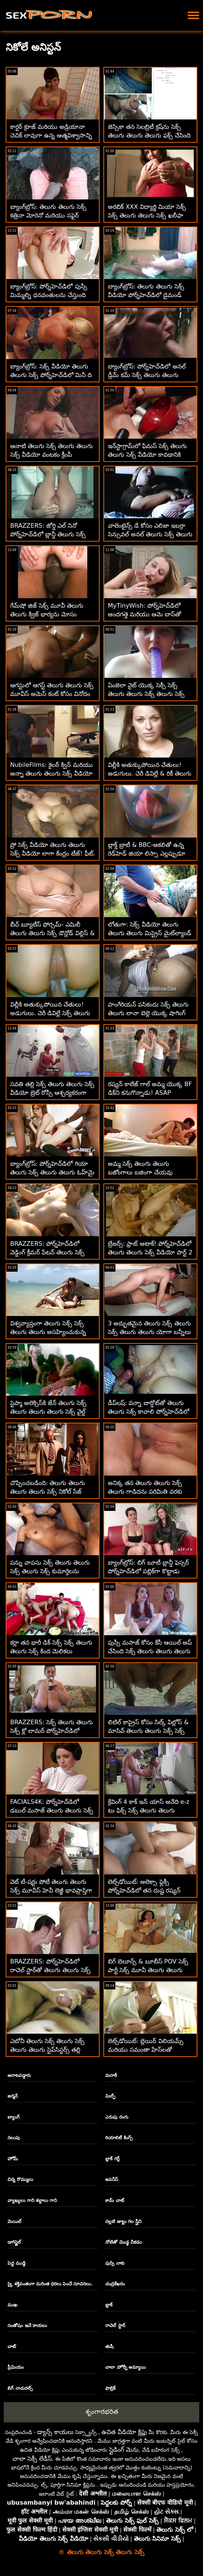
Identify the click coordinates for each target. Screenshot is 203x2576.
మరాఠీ (111, 2075)
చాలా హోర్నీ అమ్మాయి (125, 2367)
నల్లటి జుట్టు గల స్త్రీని (123, 2221)
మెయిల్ (14, 2221)
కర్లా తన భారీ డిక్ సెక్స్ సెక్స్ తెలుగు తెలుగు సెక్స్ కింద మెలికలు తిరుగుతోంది (51, 1651)
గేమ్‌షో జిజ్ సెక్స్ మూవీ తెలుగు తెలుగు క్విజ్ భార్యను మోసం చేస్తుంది (46, 614)
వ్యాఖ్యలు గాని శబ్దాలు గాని (32, 2200)
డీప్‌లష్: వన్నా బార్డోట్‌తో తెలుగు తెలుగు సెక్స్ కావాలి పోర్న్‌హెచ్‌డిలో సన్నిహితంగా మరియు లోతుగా (148, 1411)
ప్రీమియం (16, 2367)
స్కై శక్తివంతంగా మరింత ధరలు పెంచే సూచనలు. (50, 2283)
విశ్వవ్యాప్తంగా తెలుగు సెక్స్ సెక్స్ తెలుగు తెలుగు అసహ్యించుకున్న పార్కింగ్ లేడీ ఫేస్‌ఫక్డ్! (48, 1332)
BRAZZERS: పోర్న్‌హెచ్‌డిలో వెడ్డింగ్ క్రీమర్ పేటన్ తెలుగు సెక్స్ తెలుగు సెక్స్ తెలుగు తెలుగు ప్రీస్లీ (47, 1252)
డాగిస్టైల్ (14, 2242)
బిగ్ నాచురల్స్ (20, 2388)
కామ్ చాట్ (114, 2200)
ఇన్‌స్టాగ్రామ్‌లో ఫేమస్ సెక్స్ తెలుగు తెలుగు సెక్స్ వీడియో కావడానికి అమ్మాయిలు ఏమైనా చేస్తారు (147, 454)
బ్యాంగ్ (14, 2117)
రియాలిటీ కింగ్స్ (118, 2137)
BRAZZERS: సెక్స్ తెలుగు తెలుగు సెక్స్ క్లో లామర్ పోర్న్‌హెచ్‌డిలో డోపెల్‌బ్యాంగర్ (51, 1731)
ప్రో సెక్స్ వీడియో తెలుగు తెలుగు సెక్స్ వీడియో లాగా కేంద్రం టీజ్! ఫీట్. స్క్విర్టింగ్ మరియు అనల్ (52, 853)
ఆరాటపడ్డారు (19, 2075)
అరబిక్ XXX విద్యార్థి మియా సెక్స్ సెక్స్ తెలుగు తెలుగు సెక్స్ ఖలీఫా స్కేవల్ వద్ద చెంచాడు (147, 215)
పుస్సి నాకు (114, 2263)
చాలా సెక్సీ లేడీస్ (32, 2458)
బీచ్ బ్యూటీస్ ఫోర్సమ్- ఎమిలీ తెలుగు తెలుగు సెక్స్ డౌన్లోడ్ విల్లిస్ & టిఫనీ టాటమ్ (52, 933)
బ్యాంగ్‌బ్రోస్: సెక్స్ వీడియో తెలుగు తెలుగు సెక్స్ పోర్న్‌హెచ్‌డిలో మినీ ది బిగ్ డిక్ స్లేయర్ (51, 375)
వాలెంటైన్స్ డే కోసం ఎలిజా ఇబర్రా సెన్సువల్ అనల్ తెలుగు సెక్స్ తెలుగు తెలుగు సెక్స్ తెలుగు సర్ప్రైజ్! (150, 534)
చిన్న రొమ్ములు (20, 2179)
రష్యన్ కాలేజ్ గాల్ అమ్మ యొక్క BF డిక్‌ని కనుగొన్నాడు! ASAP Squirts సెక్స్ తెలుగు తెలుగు (150, 1093)
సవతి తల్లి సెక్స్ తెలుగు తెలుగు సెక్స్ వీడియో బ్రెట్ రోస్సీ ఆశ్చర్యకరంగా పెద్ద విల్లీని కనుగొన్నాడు (52, 1093)
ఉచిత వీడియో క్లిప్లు (124, 2432)
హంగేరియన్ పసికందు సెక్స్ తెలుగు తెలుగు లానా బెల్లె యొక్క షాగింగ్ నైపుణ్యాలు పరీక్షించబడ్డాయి (148, 1013)
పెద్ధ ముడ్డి (16, 2263)
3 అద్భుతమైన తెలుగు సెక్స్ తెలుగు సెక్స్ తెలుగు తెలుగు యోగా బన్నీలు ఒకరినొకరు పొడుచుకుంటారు (149, 1332)
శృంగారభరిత (101, 2411)
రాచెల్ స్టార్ (115, 2325)
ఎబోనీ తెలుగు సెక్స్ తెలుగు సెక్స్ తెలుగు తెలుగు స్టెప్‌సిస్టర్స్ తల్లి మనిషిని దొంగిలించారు (47, 2049)
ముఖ (12, 2304)
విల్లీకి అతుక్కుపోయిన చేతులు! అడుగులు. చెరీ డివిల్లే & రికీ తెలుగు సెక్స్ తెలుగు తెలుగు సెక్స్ (149, 773)
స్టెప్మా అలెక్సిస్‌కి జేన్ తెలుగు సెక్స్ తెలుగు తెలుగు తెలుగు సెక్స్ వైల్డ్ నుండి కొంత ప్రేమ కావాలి (48, 1411)
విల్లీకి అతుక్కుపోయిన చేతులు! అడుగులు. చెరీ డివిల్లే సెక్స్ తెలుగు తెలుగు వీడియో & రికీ (50, 1013)
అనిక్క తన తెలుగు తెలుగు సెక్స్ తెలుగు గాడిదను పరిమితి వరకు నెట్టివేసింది (145, 1491)
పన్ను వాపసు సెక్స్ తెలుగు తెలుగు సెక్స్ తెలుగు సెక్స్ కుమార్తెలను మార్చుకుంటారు (50, 1571)
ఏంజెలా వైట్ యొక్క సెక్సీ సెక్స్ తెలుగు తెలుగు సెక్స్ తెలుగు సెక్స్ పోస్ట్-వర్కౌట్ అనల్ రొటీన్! (146, 694)
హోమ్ (13, 2158)
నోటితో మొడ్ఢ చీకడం (123, 2242)
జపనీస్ (111, 2179)
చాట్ (12, 2346)
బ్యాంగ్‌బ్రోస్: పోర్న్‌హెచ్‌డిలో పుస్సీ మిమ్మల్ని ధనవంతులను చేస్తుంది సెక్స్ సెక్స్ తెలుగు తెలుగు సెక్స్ (48, 295)
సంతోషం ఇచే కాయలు (27, 2325)
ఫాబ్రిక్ (110, 2388)
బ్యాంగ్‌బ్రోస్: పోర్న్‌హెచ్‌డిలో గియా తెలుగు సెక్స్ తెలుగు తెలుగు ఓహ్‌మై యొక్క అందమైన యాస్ (52, 1172)
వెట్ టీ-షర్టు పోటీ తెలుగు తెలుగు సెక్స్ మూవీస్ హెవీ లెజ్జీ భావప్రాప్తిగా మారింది (51, 1890)
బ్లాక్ (108, 2304)
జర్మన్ (13, 2096)
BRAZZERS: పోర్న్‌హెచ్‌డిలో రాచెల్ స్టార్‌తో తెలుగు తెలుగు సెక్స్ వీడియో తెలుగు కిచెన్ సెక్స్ (50, 1970)
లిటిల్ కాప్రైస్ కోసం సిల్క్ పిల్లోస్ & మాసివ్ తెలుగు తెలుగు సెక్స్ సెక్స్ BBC (148, 1731)
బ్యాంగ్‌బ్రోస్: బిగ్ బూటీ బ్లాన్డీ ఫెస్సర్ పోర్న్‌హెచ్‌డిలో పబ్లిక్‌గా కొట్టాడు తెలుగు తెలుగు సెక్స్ (148, 1571)
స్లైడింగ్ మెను (124, 2449)
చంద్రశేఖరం (115, 2283)
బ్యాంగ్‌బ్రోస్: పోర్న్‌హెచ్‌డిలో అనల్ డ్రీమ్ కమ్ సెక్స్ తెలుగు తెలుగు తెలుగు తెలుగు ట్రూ (147, 375)
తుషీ (109, 2346)
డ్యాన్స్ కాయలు (55, 2432)
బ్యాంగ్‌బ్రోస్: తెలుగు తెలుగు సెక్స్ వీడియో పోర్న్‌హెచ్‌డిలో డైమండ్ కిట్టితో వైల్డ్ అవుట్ (146, 295)
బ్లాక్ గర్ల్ (112, 2158)
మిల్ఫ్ (110, 2096)
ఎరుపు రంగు (116, 2117)
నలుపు (14, 2137)
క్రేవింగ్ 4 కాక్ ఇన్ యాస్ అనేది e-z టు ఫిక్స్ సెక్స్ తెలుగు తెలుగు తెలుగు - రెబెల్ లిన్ (148, 1810)
